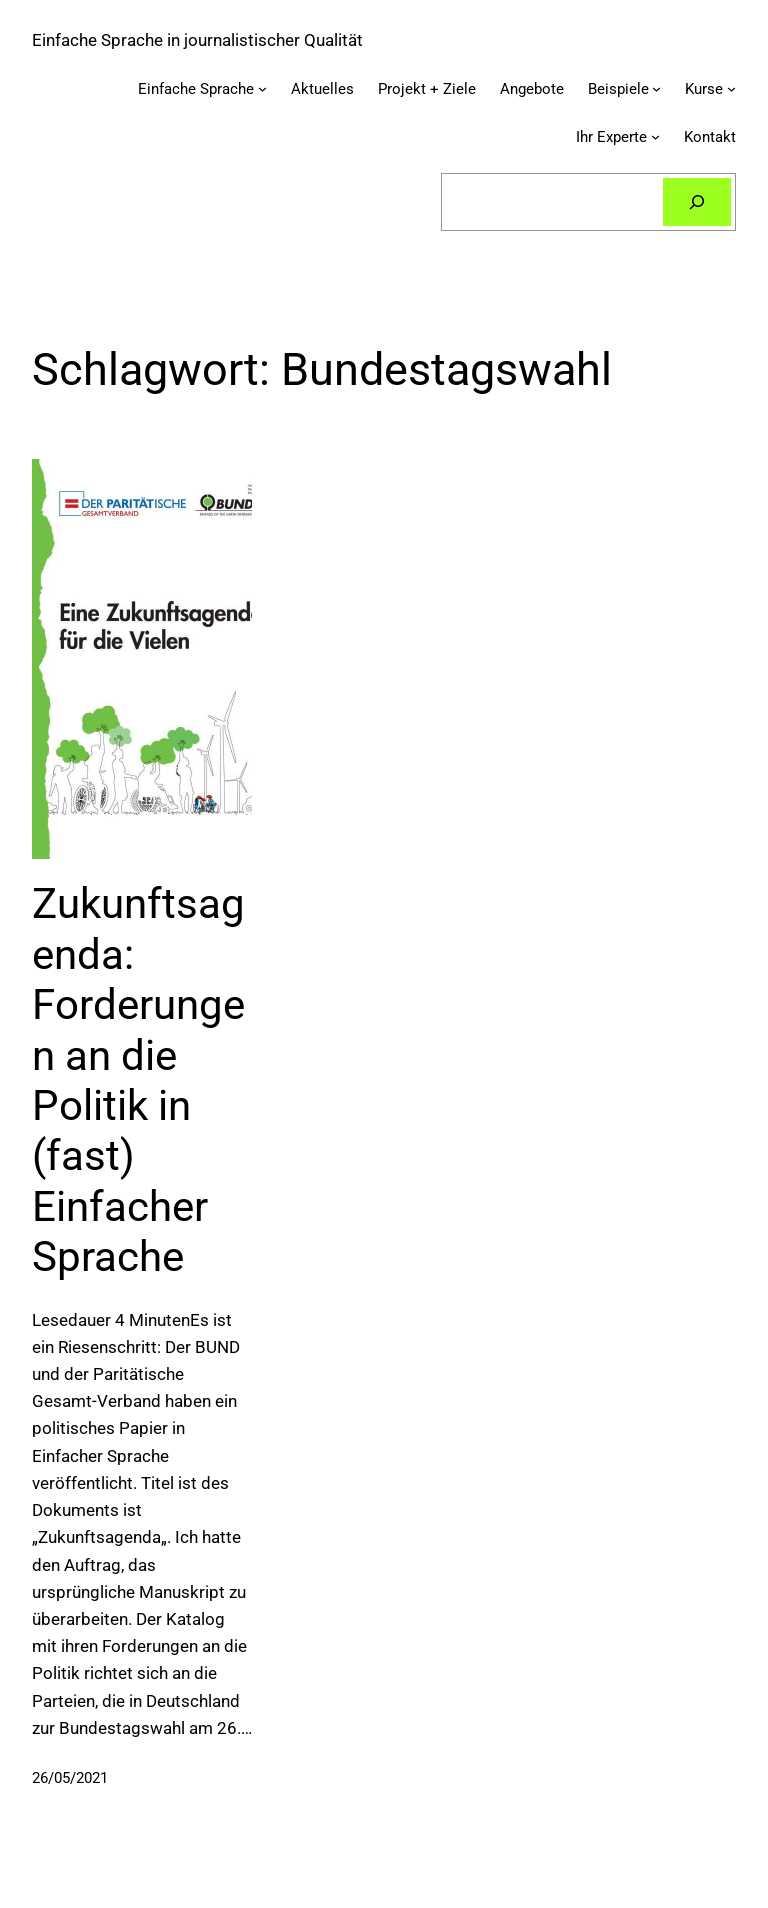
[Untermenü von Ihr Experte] (655, 136)
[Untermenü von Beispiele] (656, 88)
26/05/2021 (70, 1778)
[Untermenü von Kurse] (731, 88)
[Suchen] (697, 202)
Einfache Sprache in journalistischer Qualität (197, 40)
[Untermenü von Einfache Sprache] (262, 88)
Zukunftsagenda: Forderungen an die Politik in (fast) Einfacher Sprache (138, 1080)
